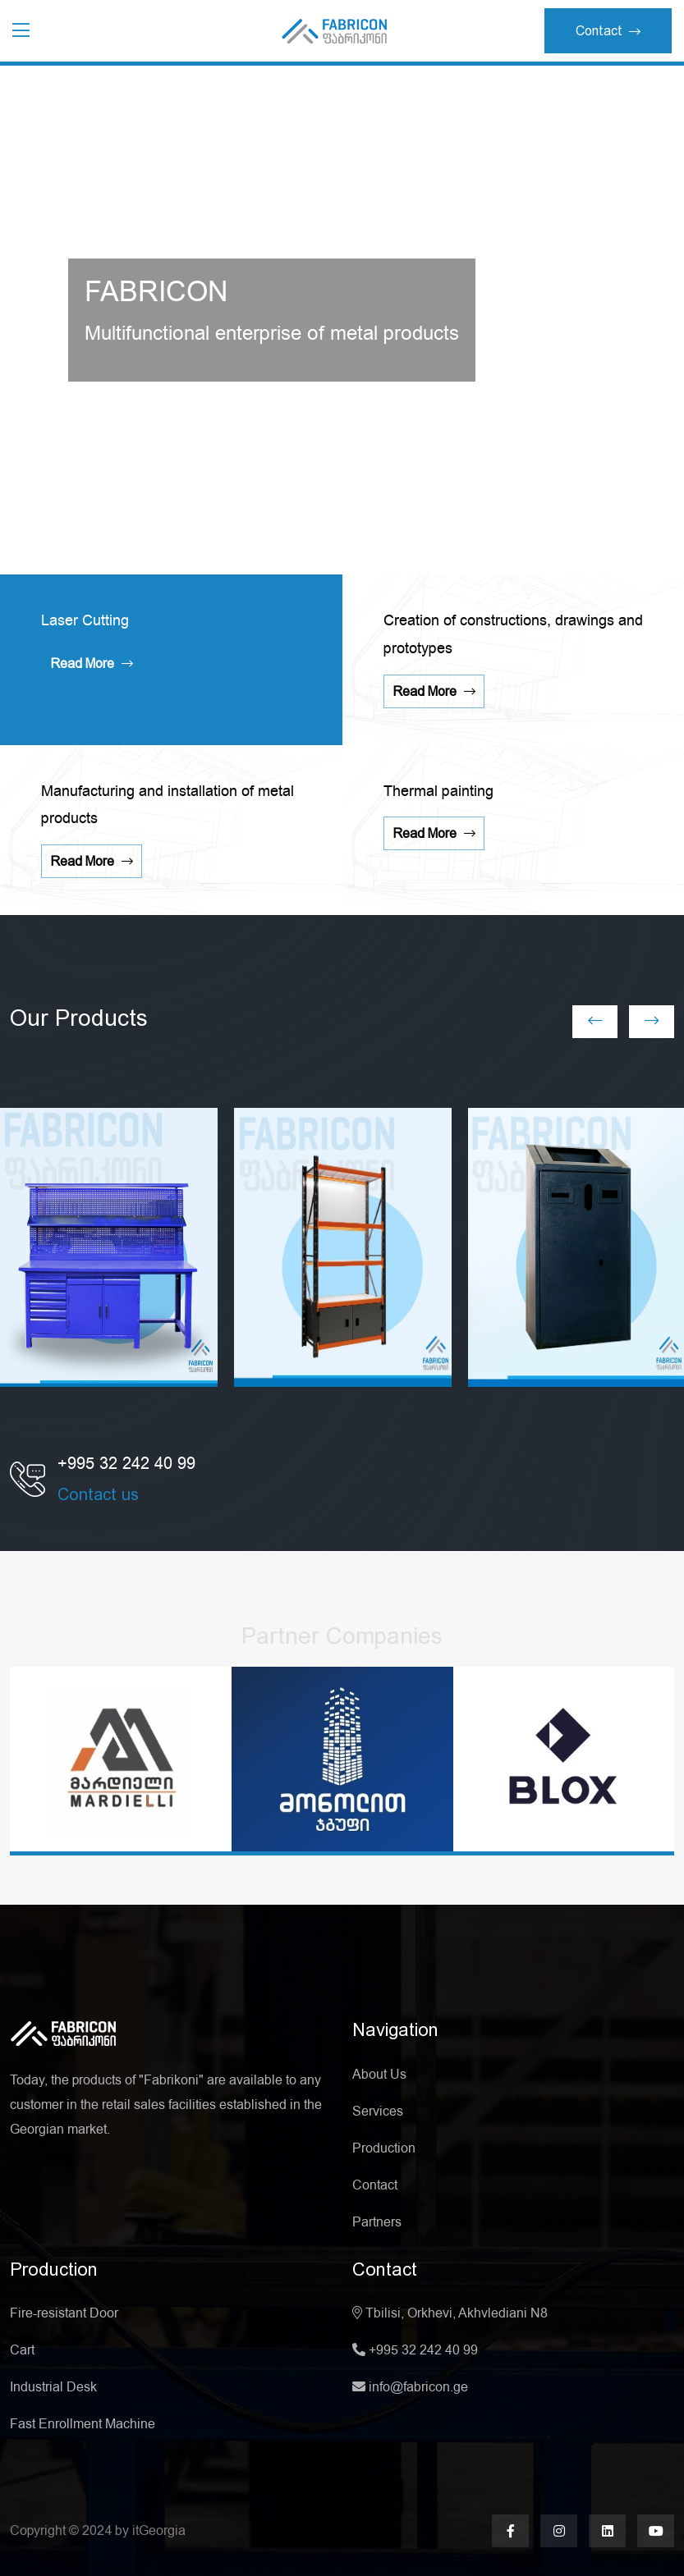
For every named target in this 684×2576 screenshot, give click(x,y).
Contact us (98, 1494)
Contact (608, 31)
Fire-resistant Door (64, 2313)
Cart (22, 2350)
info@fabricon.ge (410, 2387)
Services (377, 2111)
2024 (98, 2530)
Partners (377, 2222)
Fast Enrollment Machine (82, 2424)
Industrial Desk (53, 2387)
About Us (379, 2075)
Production (383, 2148)
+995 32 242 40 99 (415, 2350)
